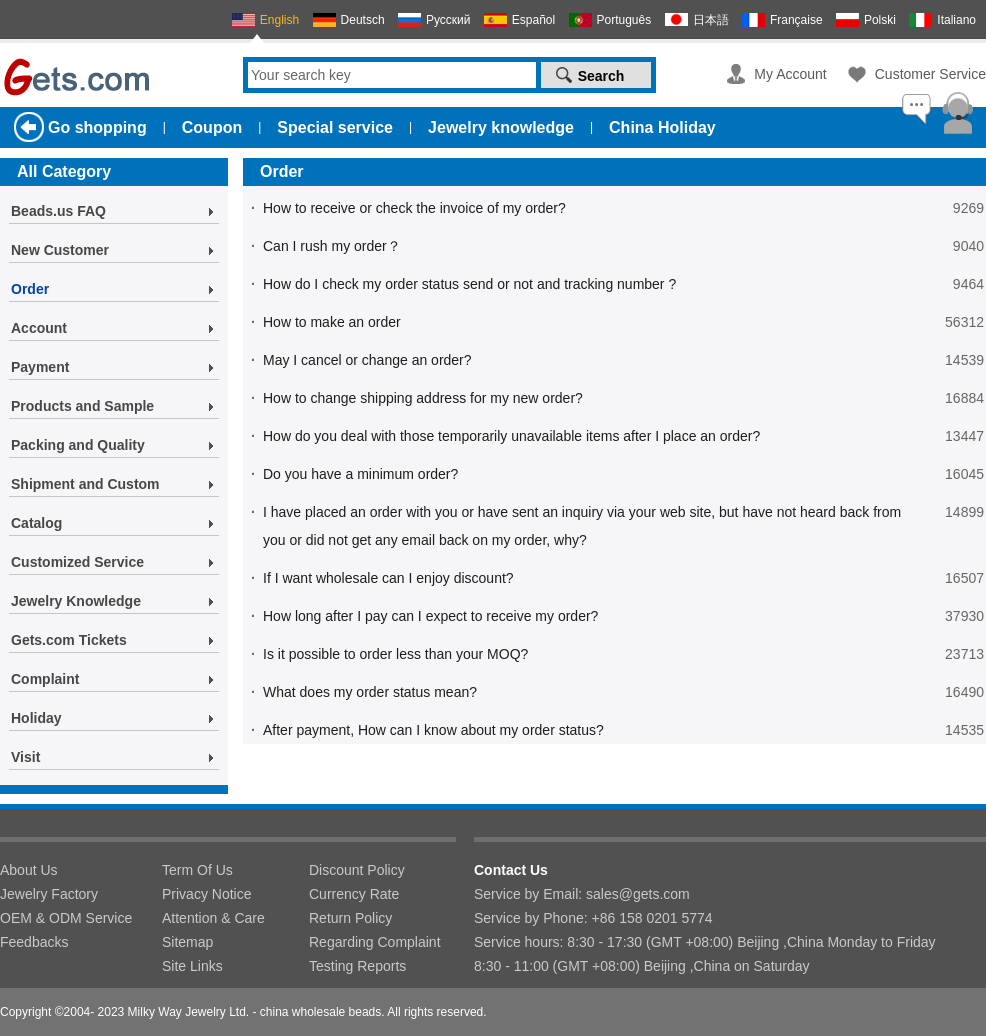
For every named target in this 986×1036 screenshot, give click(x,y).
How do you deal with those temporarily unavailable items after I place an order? (511, 436)
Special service (335, 127)
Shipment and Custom (85, 484)
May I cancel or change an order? (367, 360)
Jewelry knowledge (501, 127)
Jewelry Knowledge (76, 601)
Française (796, 20)
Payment (40, 367)
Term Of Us (197, 870)
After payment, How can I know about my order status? (433, 730)
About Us (29, 870)
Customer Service (930, 74)
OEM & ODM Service (66, 918)
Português (624, 20)
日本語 (711, 20)
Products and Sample (82, 406)
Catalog (36, 523)
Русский (448, 20)
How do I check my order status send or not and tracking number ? (469, 284)
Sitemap (187, 942)
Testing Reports (357, 966)
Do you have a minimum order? (360, 474)
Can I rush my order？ (332, 246)
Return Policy (350, 918)
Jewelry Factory (49, 894)
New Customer (60, 250)
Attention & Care (213, 918)
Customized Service (77, 562)
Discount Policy (357, 870)
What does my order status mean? (370, 692)
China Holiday (662, 127)
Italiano (956, 20)
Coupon (212, 127)
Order (30, 289)
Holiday (36, 718)
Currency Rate (354, 894)
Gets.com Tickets (69, 640)
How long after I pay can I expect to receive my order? (430, 616)
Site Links (192, 966)
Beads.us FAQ (58, 211)
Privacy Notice (206, 894)
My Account (790, 74)
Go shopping (97, 127)
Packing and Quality (78, 445)
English (279, 20)
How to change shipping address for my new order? (423, 398)
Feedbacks (34, 942)
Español (533, 20)
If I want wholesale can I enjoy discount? (388, 578)
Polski (880, 20)
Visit (25, 757)
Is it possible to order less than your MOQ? (395, 654)
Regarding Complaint (375, 942)
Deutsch (363, 20)
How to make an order (332, 322)
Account (39, 328)
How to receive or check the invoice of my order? (414, 208)
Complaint (45, 679)
